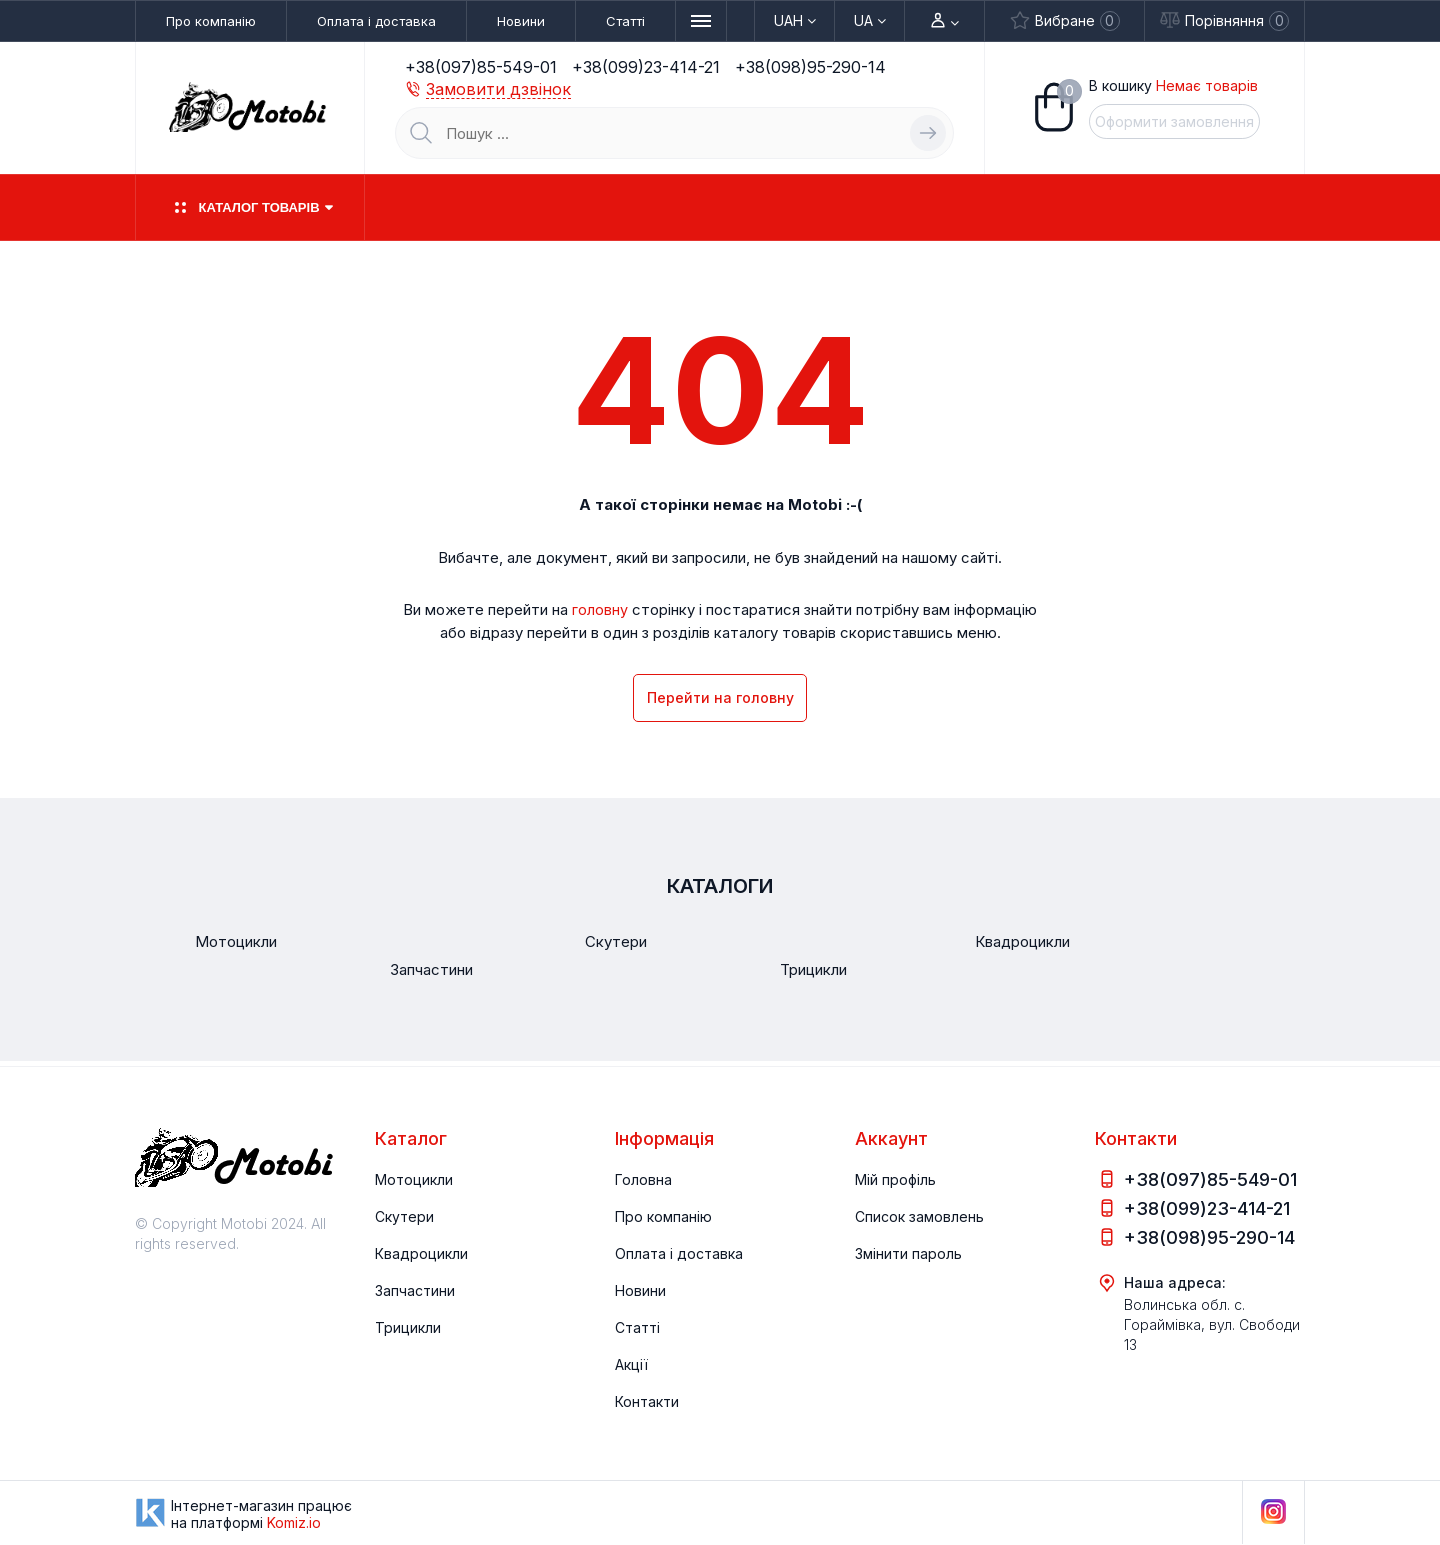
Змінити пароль (908, 1253)
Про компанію (211, 21)
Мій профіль (895, 1179)
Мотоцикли (414, 1179)
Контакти (647, 1401)
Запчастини (415, 1290)
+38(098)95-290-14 (810, 67)
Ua (870, 21)
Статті (625, 21)
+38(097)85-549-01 (481, 67)
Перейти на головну (720, 699)
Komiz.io (294, 1522)
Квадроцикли (421, 1253)
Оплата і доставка (376, 21)
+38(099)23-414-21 (646, 67)
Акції (631, 1364)
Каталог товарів (249, 207)
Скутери (404, 1216)
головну (600, 610)
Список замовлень (919, 1216)
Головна (643, 1179)
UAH (795, 21)
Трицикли (408, 1327)
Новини (521, 21)
